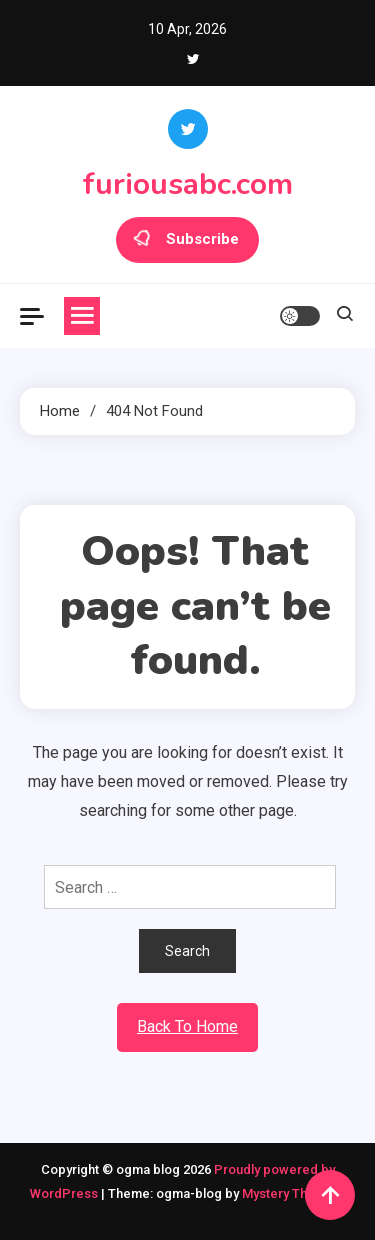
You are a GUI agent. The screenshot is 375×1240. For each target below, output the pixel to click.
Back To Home (187, 1026)
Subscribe (187, 240)
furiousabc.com (187, 184)
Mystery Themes (291, 1193)
